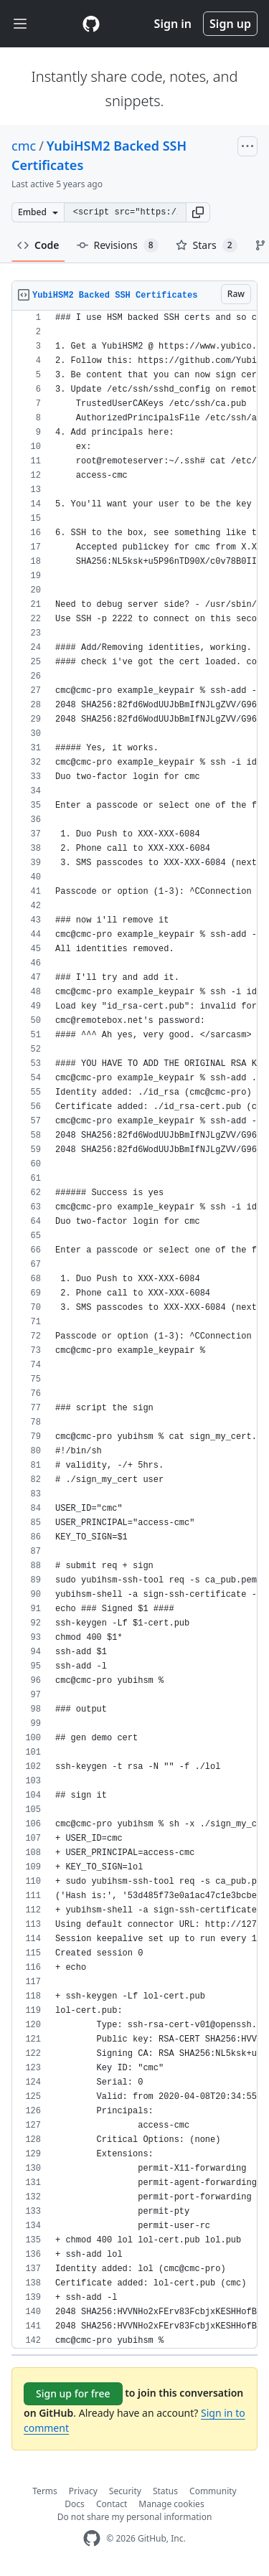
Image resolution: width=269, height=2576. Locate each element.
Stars (206, 245)
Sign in (173, 24)
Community (213, 2491)
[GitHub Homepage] (91, 2538)
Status (165, 2491)
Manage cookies (171, 2504)
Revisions (118, 245)
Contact (111, 2504)
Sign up (230, 24)
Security (125, 2491)
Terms (44, 2491)
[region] (134, 1330)
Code (38, 245)
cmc (23, 145)
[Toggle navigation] (20, 24)
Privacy (83, 2491)
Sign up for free (73, 2393)
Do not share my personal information (134, 2517)
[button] (198, 212)
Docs (75, 2504)
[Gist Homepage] (91, 23)
